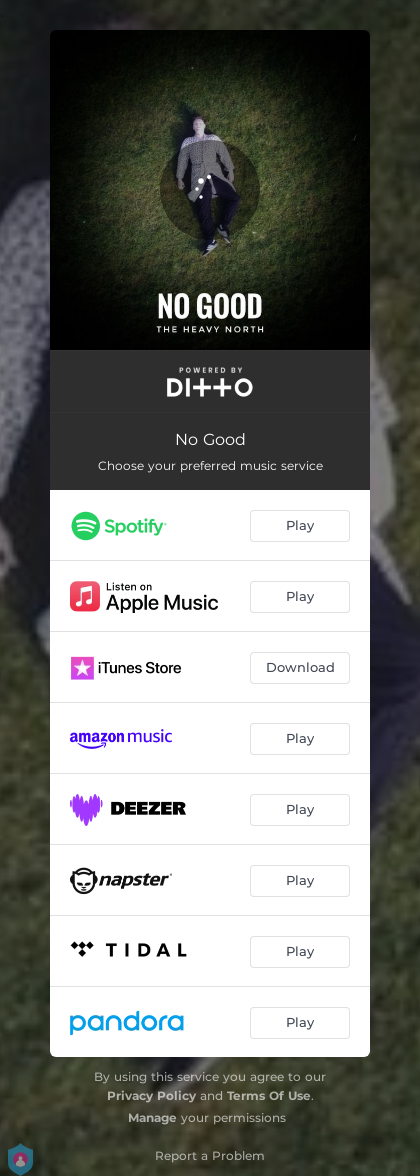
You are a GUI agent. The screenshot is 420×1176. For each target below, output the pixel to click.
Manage (152, 1117)
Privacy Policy (151, 1095)
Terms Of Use (269, 1095)
